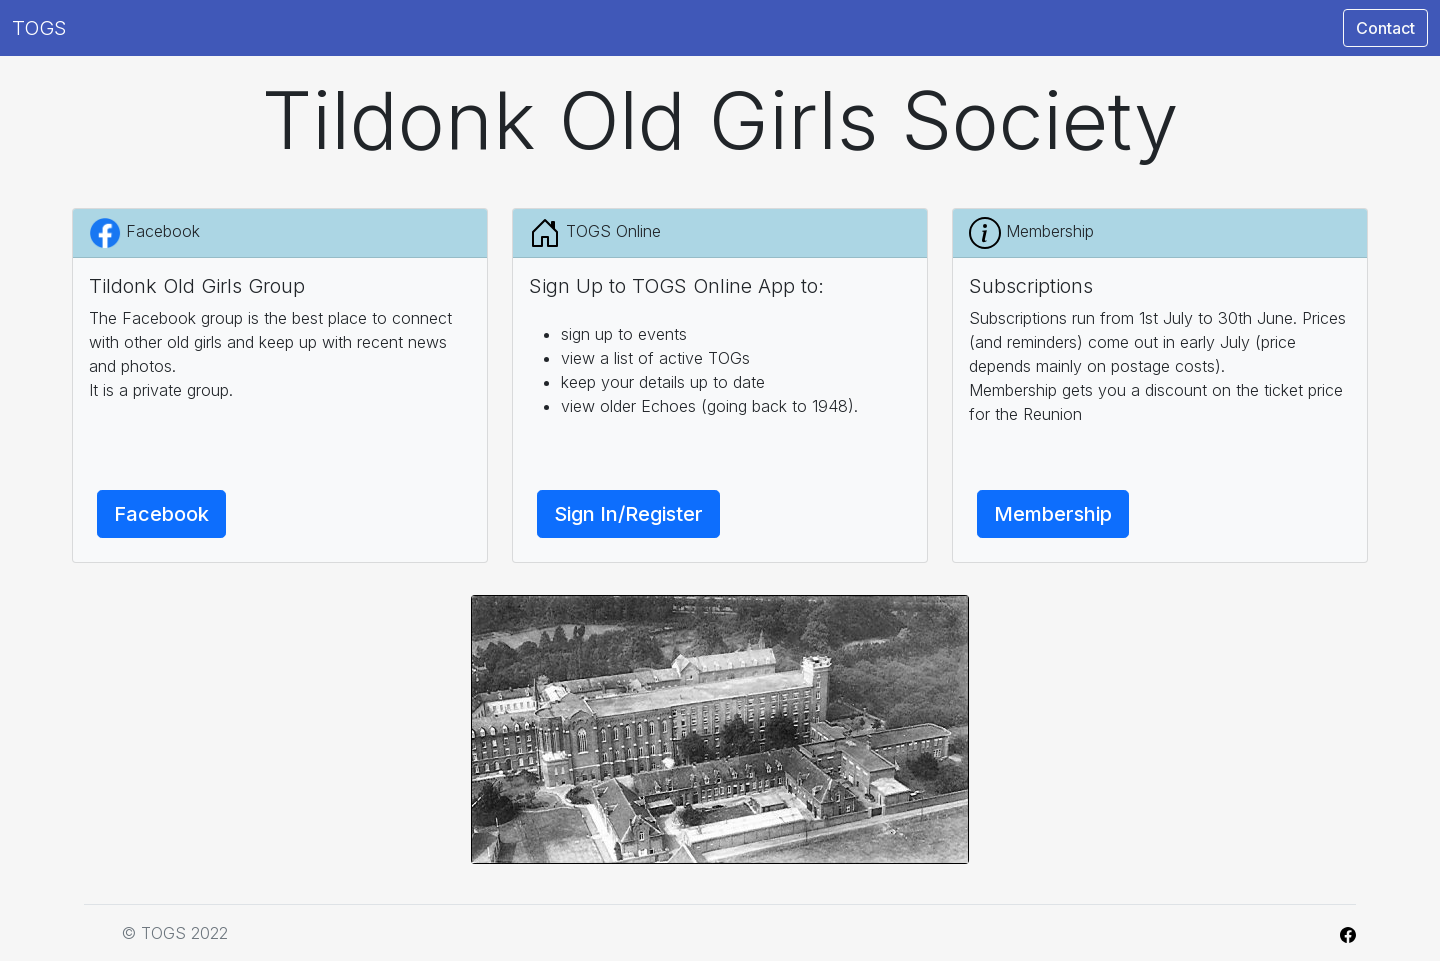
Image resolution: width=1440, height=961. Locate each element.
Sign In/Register (628, 514)
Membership (1053, 514)
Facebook (161, 514)
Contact (1385, 28)
